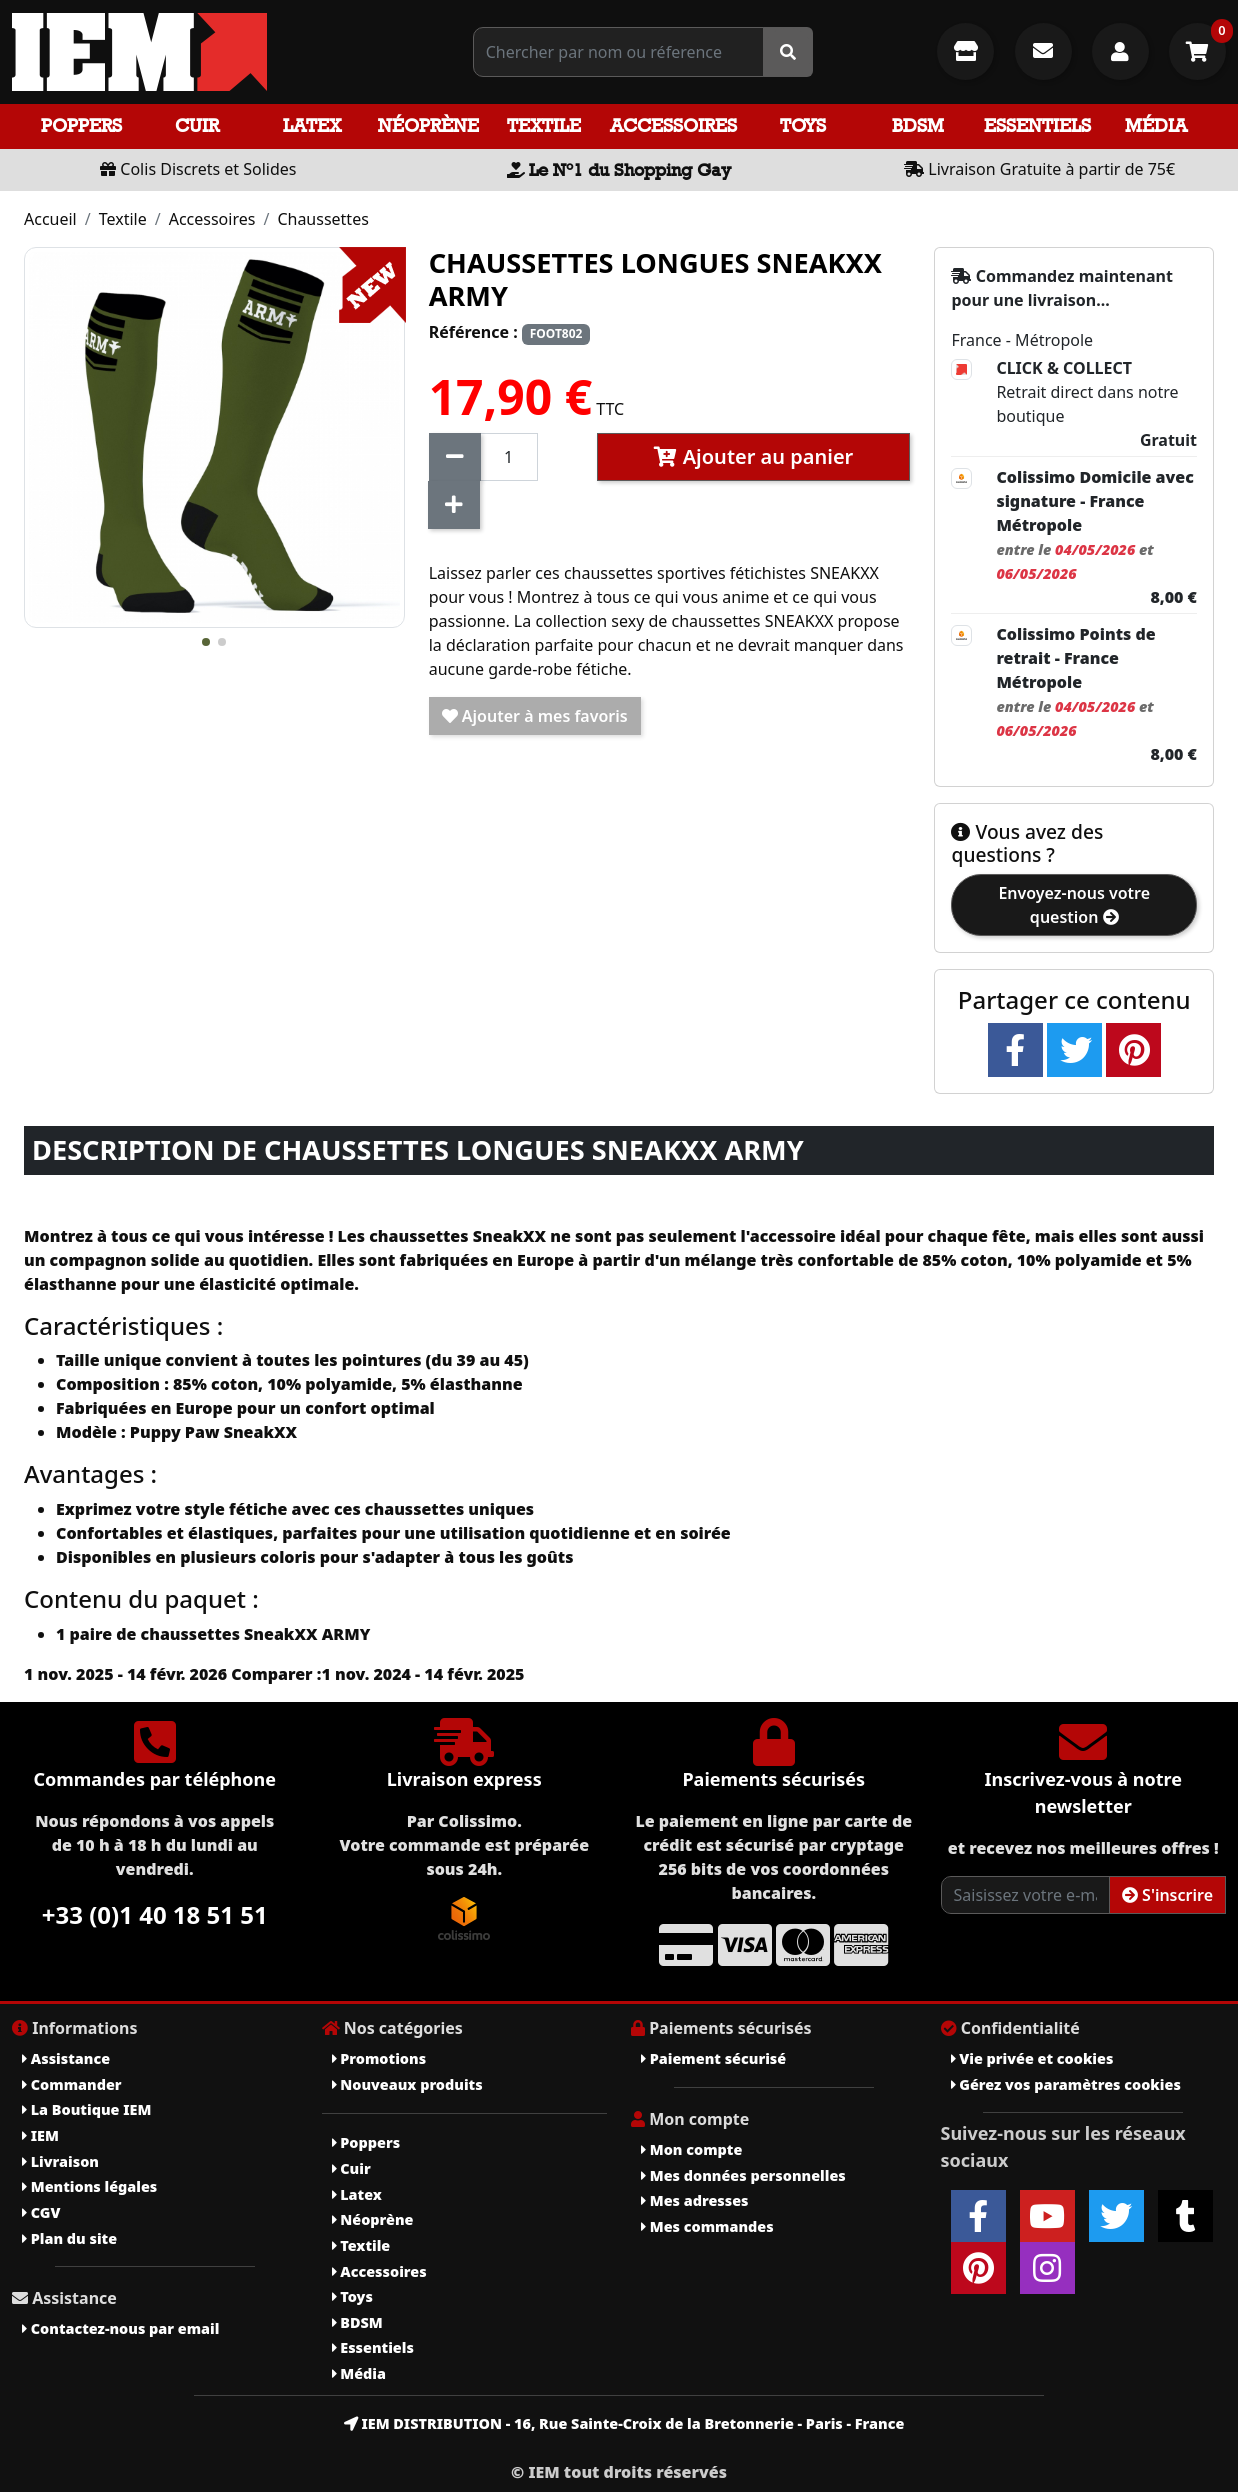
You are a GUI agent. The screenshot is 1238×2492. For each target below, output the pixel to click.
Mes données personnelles (743, 2175)
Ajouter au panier (753, 456)
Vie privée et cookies (1032, 2058)
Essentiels (1037, 125)
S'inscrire (1167, 1895)
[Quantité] (509, 457)
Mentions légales (89, 2186)
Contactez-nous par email (120, 2328)
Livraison (60, 2161)
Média (1156, 125)
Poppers (81, 125)
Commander (72, 2084)
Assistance (66, 2058)
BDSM (918, 125)
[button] (206, 642)
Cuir (197, 125)
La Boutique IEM (86, 2109)
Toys (803, 125)
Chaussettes (322, 219)
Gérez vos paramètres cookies (1066, 2084)
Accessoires (673, 125)
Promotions (379, 2058)
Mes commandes (707, 2226)
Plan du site (69, 2238)
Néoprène (428, 125)
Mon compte (691, 2149)
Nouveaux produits (407, 2084)
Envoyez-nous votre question (1074, 905)
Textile (544, 125)
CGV (41, 2212)
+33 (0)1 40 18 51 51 (155, 1914)
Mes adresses (695, 2200)
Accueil (50, 219)
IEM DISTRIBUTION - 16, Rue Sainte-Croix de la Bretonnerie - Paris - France (624, 2423)
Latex (312, 125)
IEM (40, 2135)
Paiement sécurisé (713, 2058)
